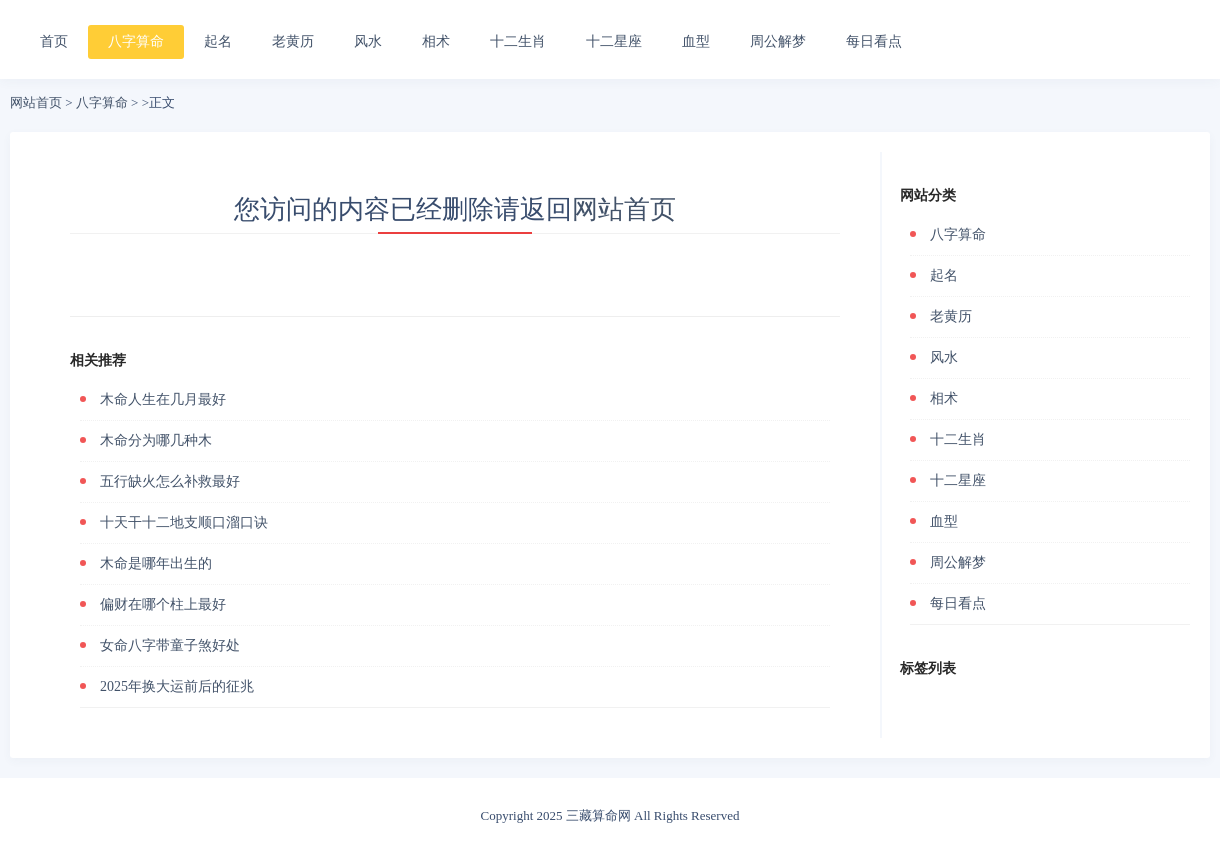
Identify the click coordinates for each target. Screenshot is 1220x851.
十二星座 (614, 41)
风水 (368, 41)
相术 (436, 41)
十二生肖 (518, 41)
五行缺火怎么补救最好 (170, 481)
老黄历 (293, 41)
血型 (696, 41)
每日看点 (874, 41)
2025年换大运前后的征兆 (177, 686)
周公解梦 (778, 41)
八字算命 (136, 41)
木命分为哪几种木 (156, 440)
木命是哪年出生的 (156, 563)
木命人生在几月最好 (163, 399)
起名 (218, 41)
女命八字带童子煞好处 (170, 645)
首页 (54, 41)
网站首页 (36, 102)
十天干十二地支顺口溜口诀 (184, 522)
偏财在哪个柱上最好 (163, 604)
